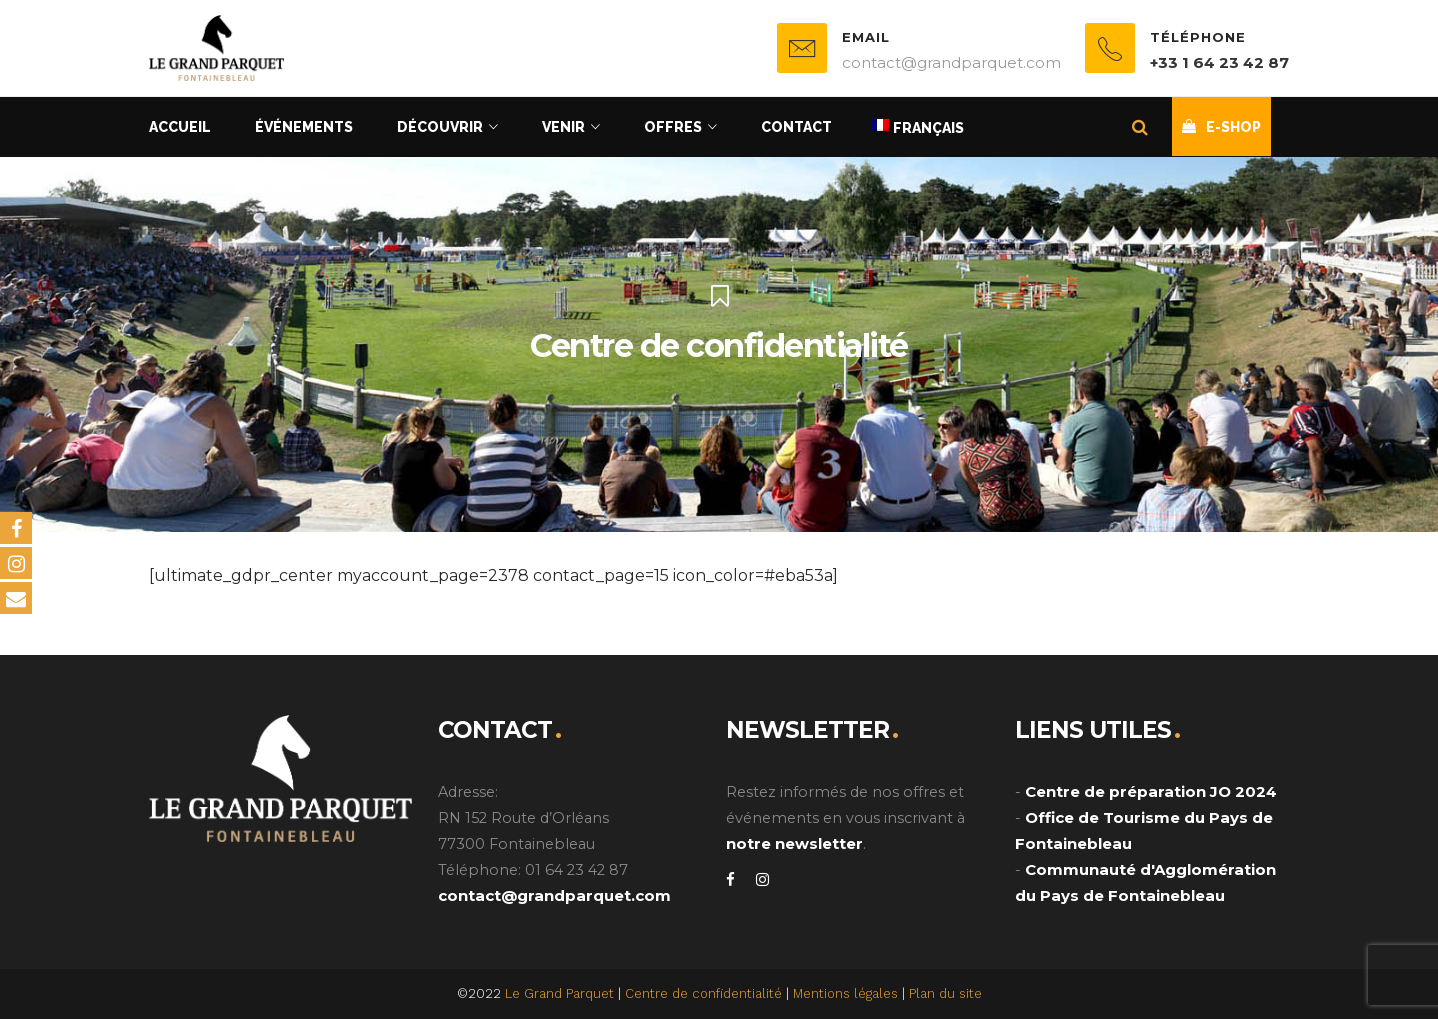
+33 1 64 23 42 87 (1219, 62)
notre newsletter (794, 843)
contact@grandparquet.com (554, 895)
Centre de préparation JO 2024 (1151, 791)
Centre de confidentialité (703, 993)
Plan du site (945, 993)
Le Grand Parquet (559, 993)
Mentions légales (845, 993)
